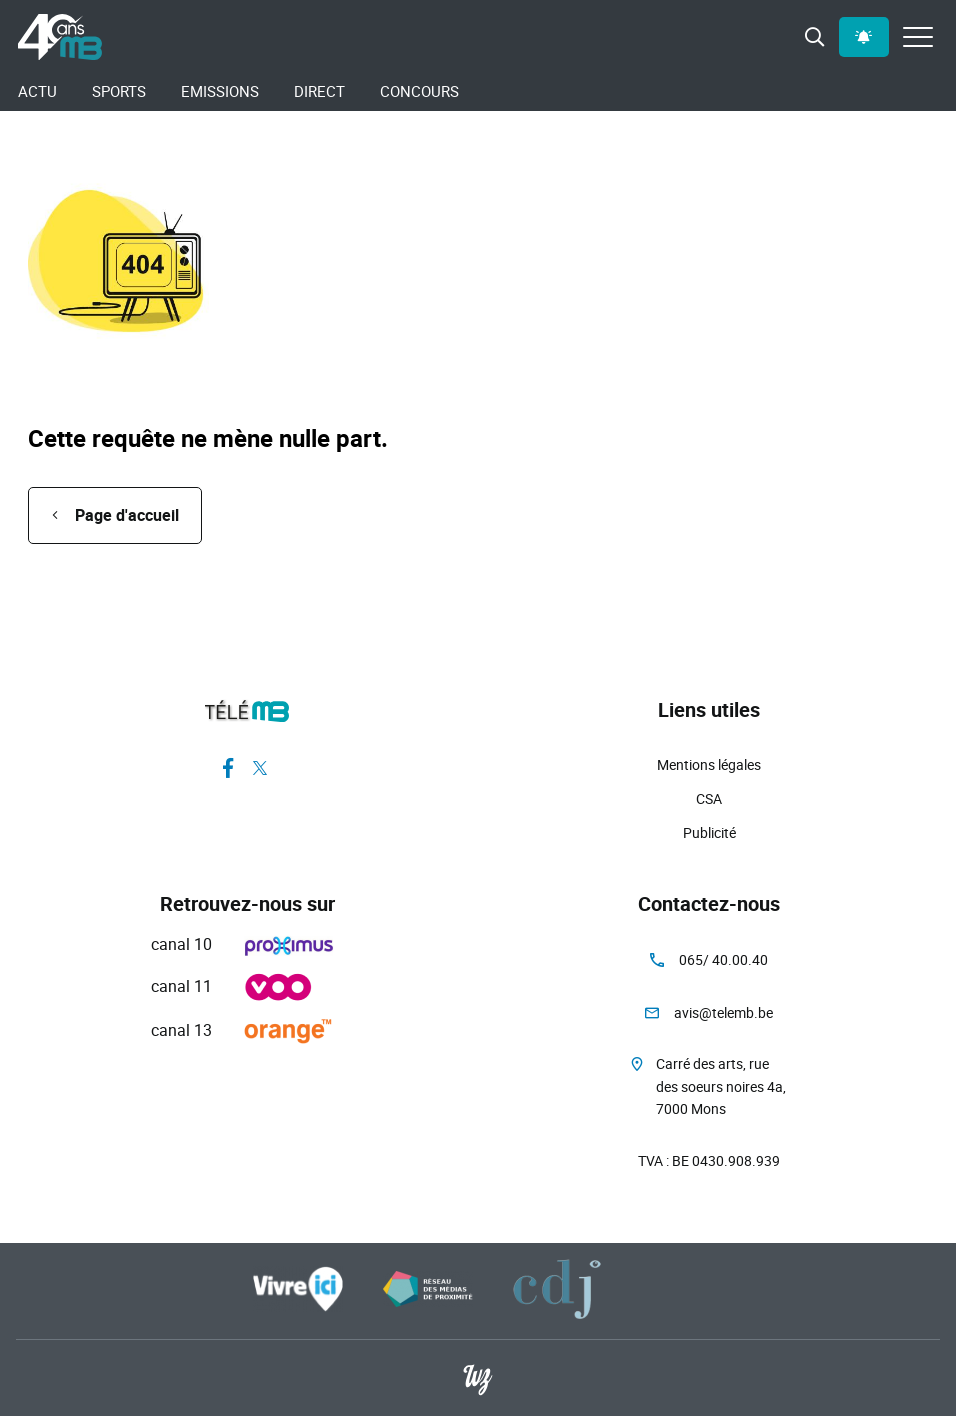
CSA (709, 798)
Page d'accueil (127, 515)
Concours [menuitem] (419, 91)
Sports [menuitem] (119, 91)
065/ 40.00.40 (723, 959)
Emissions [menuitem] (220, 91)
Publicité (709, 832)
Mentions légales (709, 764)
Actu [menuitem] (37, 91)
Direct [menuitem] (319, 91)
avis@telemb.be (723, 1012)
